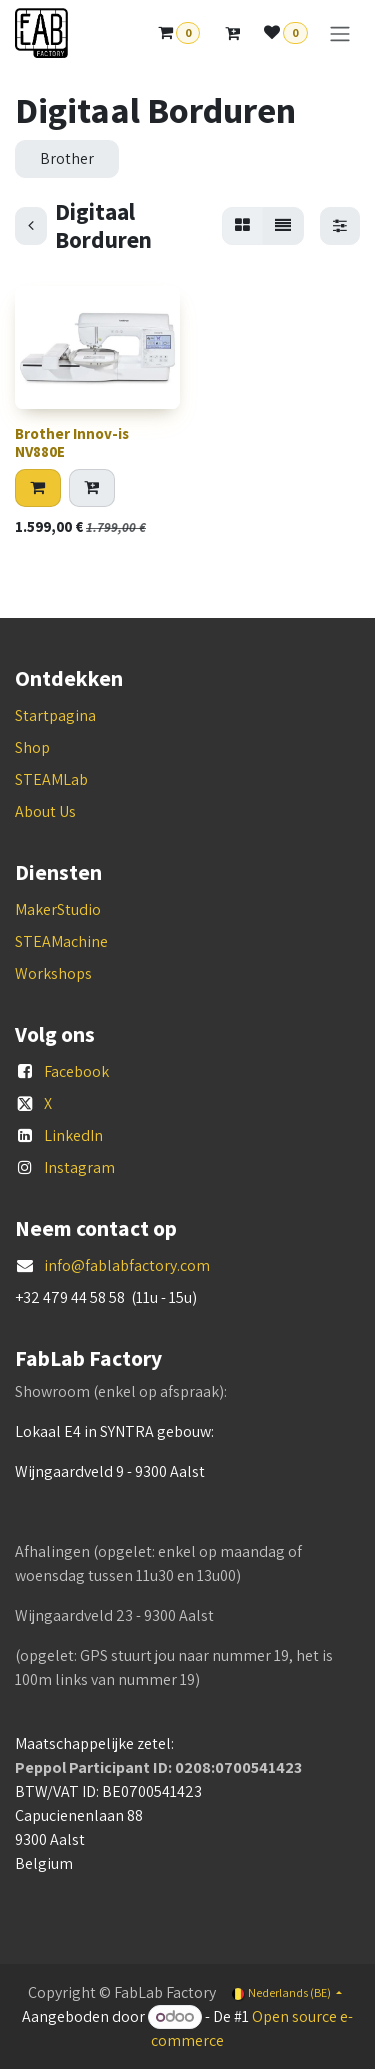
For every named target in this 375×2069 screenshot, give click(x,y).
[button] (38, 488)
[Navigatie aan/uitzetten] (340, 33)
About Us (45, 811)
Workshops (53, 973)
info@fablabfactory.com (127, 1265)
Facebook (76, 1071)
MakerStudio (58, 909)
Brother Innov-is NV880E (72, 442)
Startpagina (55, 715)
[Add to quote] (92, 488)
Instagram (79, 1167)
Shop (32, 747)
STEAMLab (51, 779)
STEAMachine (61, 941)
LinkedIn (73, 1135)
